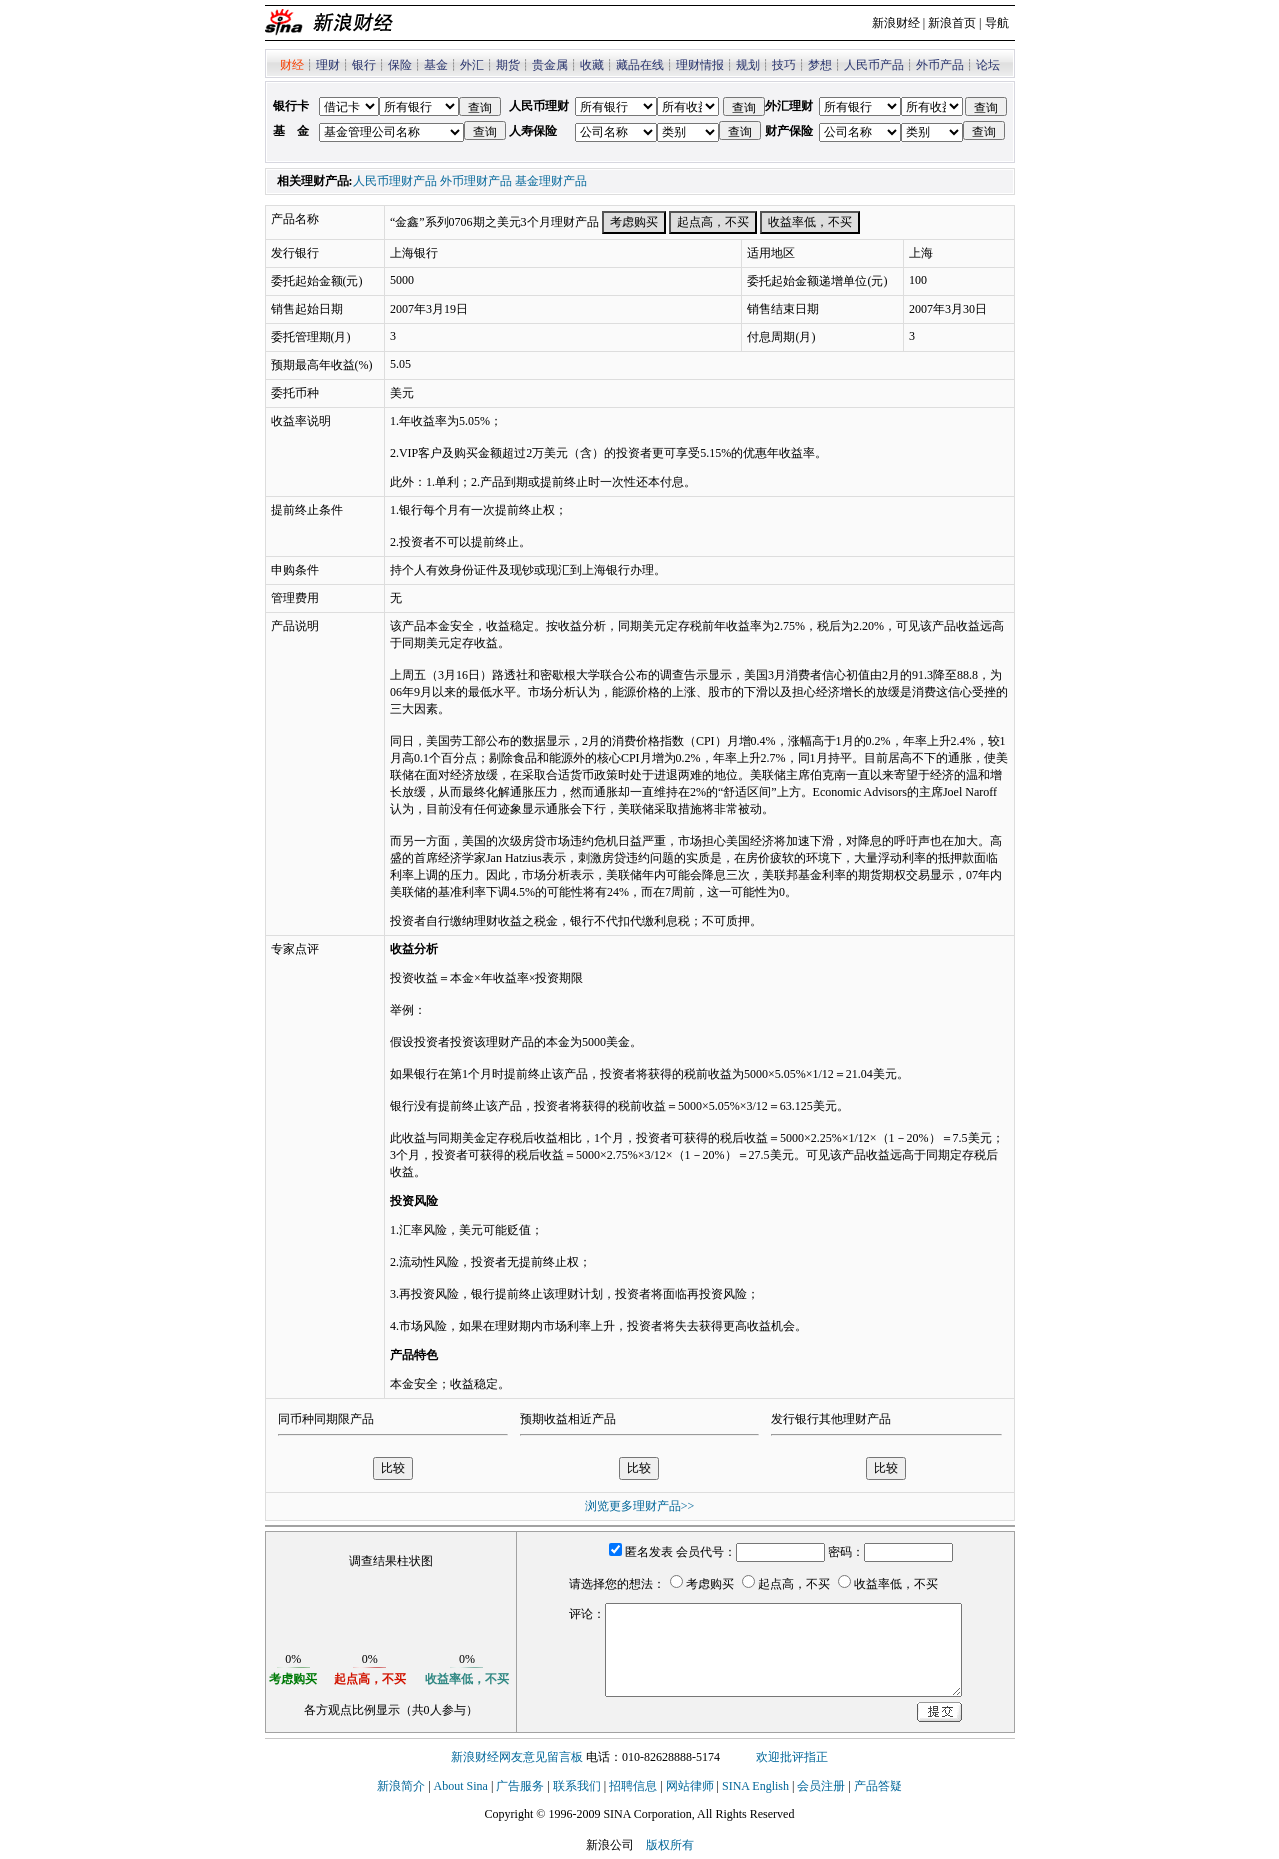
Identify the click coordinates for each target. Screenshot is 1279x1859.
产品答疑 (878, 1786)
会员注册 (821, 1786)
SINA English (755, 1786)
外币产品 (940, 65)
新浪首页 (952, 23)
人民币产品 (874, 65)
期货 (508, 65)
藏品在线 (640, 65)
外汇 (472, 65)
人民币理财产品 (395, 181)
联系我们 (577, 1786)
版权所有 (670, 1845)
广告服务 (520, 1786)
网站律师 (690, 1786)
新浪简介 (401, 1786)
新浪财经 (896, 23)
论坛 (988, 65)
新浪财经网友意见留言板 (517, 1757)
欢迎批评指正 (792, 1757)
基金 (436, 65)
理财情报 (700, 65)
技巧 (784, 65)
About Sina (461, 1786)
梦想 (820, 65)
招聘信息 (633, 1786)
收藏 (592, 65)
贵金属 (550, 65)
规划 (748, 65)
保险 (400, 65)
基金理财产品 (551, 181)
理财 (328, 65)
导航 (997, 23)
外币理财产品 (476, 181)
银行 (364, 65)
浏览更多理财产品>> (640, 1506)
